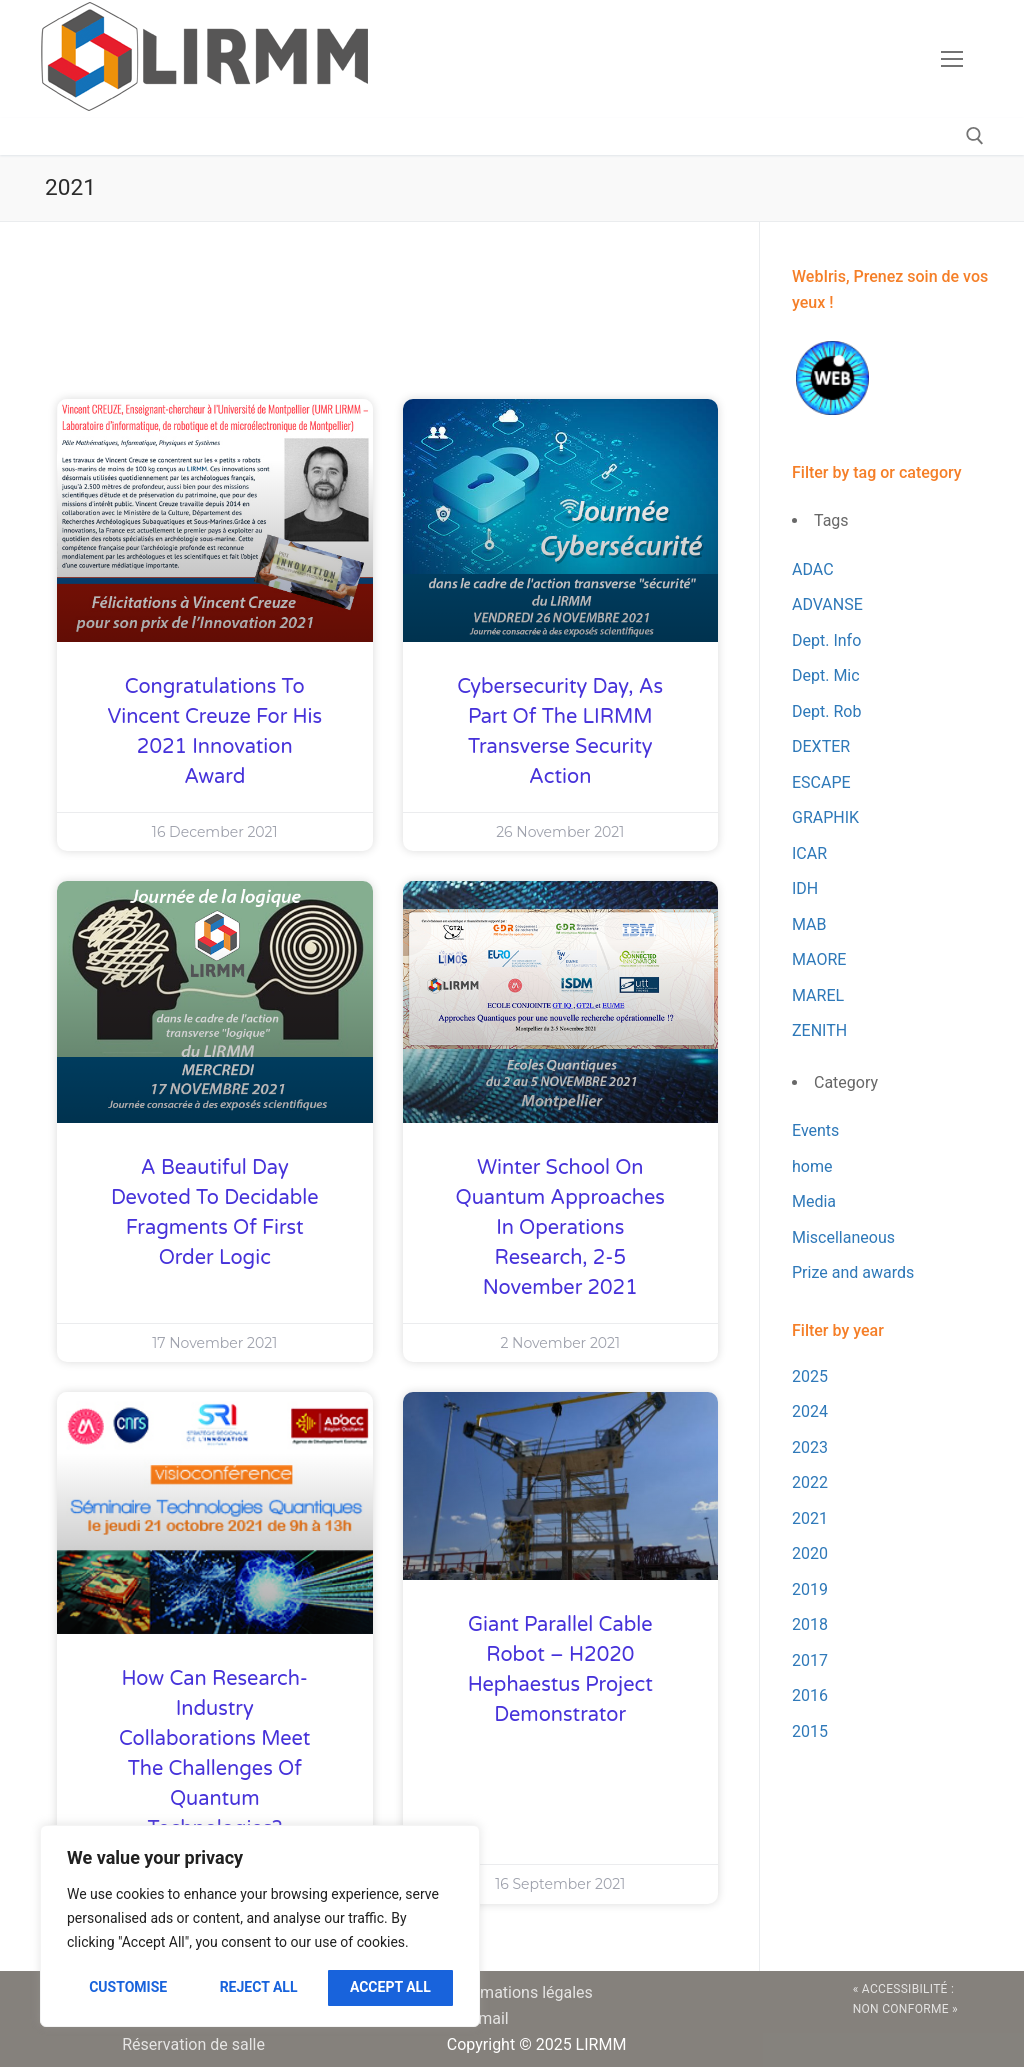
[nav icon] (952, 59)
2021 (810, 1518)
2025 (810, 1376)
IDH (805, 888)
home (812, 1166)
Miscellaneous (843, 1237)
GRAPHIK (825, 817)
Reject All (259, 1987)
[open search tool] (975, 136)
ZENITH (819, 1030)
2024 (810, 1411)
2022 (810, 1482)
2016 (810, 1695)
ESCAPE (821, 782)
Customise (128, 1987)
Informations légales (520, 1992)
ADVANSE (827, 604)
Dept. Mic (826, 675)
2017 (810, 1660)
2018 (810, 1624)
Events (815, 1130)
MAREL (818, 995)
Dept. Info (826, 640)
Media (814, 1201)
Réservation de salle (193, 2044)
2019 (810, 1589)
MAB (809, 924)
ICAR (809, 853)
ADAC (813, 569)
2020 (810, 1553)
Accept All (390, 1987)
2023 (810, 1447)
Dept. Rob (826, 711)
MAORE (819, 959)
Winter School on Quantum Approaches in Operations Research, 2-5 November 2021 (560, 1228)
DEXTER (821, 746)
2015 (810, 1731)
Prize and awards (853, 1272)
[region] (260, 1926)
